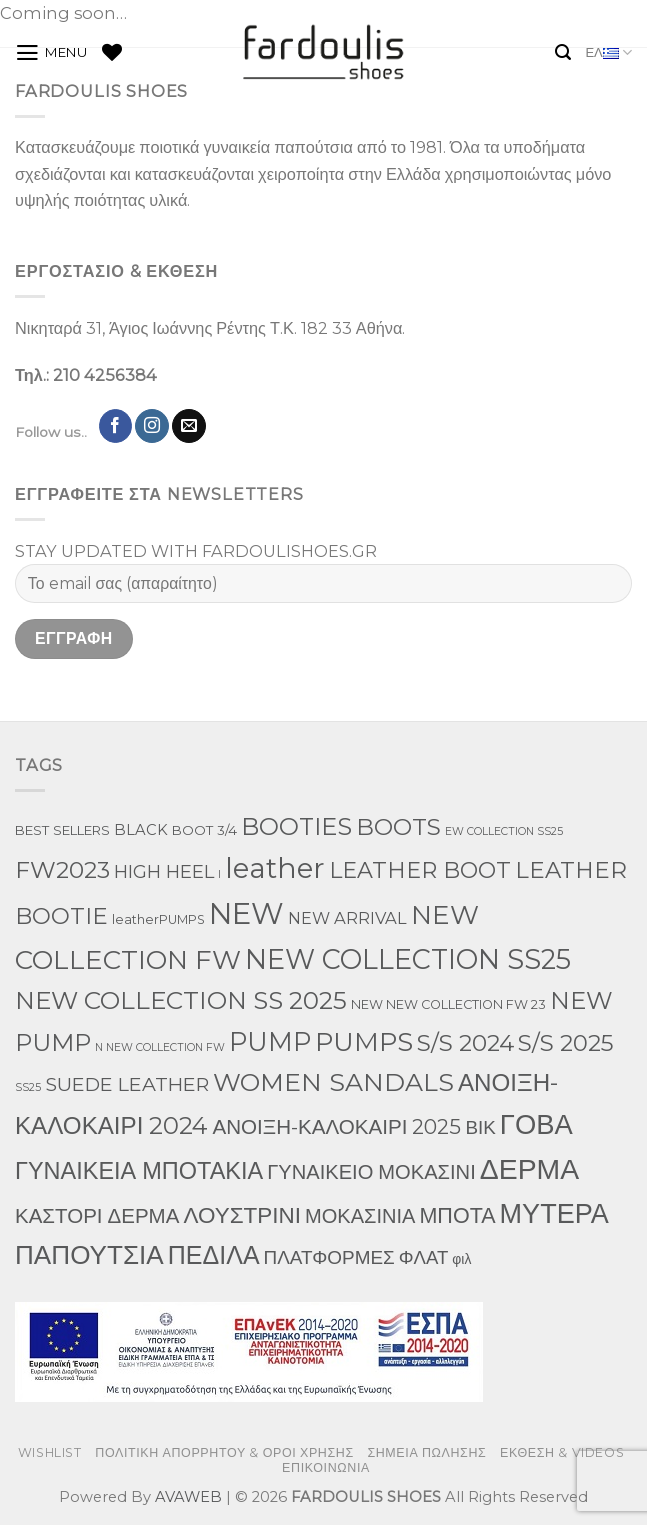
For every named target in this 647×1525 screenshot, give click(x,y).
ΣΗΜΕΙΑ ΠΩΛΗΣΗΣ (426, 1452)
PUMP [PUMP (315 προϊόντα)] (270, 1041)
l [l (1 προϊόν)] (219, 874)
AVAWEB (188, 1497)
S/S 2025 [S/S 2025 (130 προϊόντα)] (566, 1043)
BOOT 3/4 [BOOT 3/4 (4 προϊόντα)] (204, 830)
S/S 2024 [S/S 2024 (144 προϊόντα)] (465, 1043)
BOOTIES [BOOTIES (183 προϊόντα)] (296, 826)
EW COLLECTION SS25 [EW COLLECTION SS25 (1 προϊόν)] (504, 831)
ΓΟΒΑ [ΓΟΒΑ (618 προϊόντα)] (536, 1124)
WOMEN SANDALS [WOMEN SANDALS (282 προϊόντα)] (333, 1082)
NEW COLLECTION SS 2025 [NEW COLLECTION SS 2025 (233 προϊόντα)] (181, 1000)
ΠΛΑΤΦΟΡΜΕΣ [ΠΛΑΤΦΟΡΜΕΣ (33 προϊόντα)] (329, 1257)
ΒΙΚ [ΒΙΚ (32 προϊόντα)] (480, 1127)
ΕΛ (608, 52)
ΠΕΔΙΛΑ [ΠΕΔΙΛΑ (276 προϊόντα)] (214, 1255)
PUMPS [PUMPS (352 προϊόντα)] (364, 1041)
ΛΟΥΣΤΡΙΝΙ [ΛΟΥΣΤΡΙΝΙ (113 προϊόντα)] (242, 1215)
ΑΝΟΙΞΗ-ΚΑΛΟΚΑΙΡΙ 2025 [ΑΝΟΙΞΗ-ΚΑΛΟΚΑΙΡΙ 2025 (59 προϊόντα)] (336, 1126)
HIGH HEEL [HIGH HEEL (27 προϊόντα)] (164, 871)
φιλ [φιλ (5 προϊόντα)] (461, 1259)
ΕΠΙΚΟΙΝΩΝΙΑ (326, 1467)
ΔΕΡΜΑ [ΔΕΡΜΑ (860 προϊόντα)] (529, 1169)
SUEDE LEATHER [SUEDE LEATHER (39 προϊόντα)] (127, 1084)
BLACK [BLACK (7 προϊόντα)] (141, 830)
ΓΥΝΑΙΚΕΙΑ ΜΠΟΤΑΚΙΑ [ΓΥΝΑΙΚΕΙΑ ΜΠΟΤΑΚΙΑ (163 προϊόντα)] (139, 1170)
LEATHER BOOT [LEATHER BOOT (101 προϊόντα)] (420, 870)
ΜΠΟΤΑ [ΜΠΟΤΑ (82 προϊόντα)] (457, 1215)
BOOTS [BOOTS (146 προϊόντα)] (398, 827)
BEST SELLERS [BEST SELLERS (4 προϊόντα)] (62, 830)
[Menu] (51, 53)
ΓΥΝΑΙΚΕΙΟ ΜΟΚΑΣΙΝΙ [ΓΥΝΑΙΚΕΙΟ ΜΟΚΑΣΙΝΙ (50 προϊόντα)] (371, 1172)
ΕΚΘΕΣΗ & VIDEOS (562, 1452)
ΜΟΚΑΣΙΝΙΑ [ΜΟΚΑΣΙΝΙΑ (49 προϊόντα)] (360, 1216)
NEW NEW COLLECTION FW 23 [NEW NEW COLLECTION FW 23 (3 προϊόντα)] (448, 1004)
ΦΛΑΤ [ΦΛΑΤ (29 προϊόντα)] (424, 1257)
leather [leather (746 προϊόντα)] (275, 868)
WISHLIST (50, 1452)
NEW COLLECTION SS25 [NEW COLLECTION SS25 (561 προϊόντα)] (408, 959)
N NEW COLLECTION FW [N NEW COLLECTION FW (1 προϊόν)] (160, 1047)
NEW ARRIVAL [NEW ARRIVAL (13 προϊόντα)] (347, 918)
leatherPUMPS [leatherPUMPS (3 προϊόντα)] (158, 919)
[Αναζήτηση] (563, 52)
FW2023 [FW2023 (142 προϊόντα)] (62, 870)
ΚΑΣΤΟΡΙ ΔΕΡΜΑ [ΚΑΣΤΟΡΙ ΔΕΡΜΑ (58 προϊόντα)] (97, 1215)
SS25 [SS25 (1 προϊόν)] (28, 1087)
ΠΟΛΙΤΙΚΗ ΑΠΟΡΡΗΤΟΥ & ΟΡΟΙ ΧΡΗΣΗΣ (224, 1452)
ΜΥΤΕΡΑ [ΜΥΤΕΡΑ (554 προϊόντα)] (554, 1213)
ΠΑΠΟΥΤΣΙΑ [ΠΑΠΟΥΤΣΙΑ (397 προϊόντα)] (89, 1255)
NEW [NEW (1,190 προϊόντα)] (246, 913)
